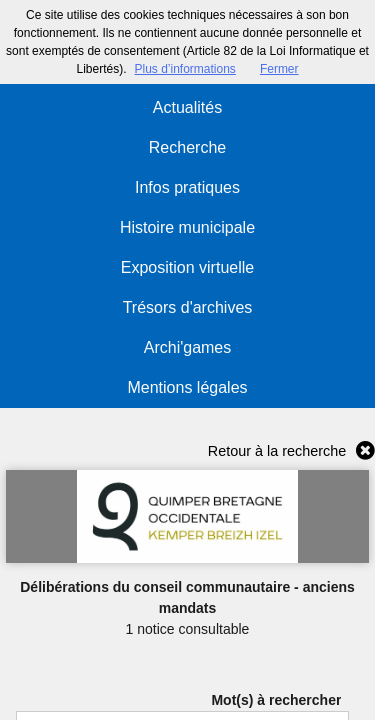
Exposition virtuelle (187, 267)
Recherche (187, 147)
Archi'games (188, 347)
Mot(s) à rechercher (276, 700)
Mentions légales (187, 387)
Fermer (279, 69)
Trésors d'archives (188, 307)
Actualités (187, 107)
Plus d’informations (184, 69)
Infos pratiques (187, 187)
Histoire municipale (187, 227)
